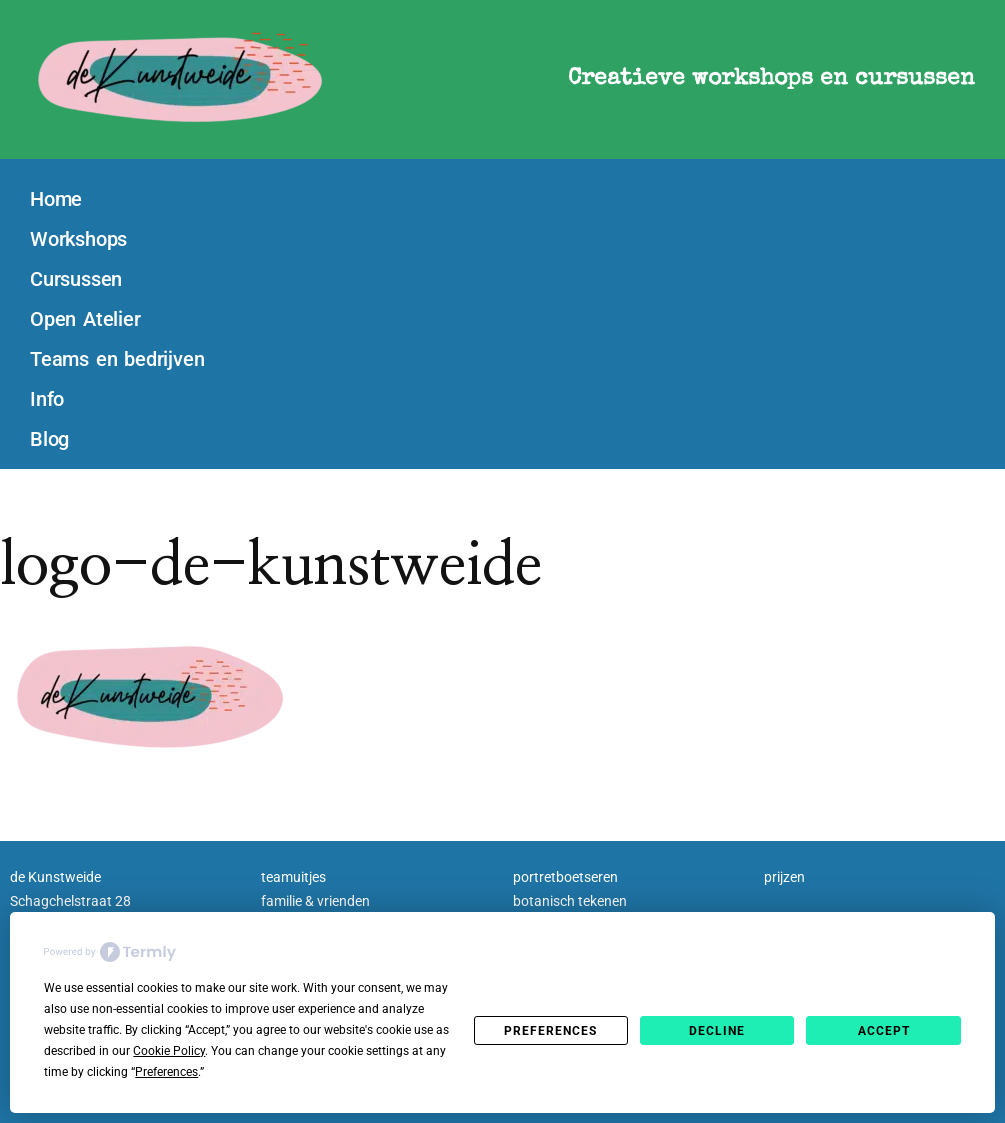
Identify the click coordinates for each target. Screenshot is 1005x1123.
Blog (49, 439)
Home (56, 199)
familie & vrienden (315, 901)
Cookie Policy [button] (169, 1051)
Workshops (78, 239)
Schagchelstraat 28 (70, 901)
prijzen (784, 877)
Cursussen (76, 279)
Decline (717, 1031)
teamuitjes (293, 877)
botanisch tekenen (570, 901)
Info (47, 399)
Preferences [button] (166, 1072)
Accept (884, 1031)
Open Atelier (85, 319)
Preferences (550, 1031)
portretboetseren (565, 877)
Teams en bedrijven (117, 359)
